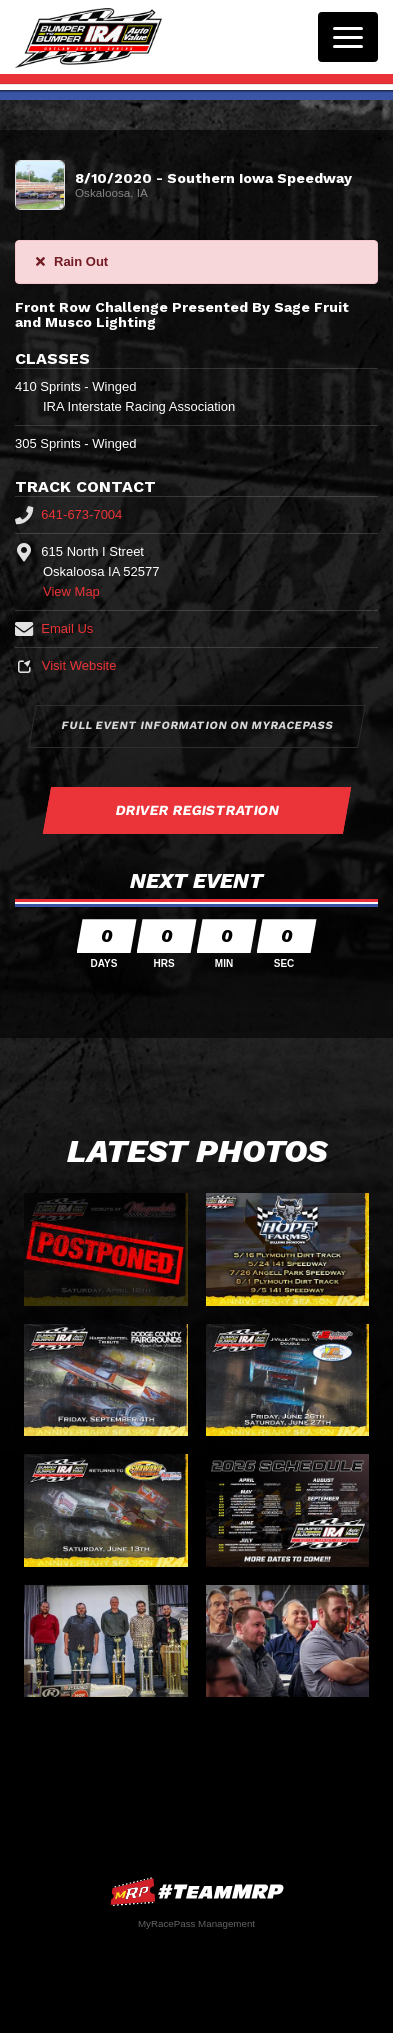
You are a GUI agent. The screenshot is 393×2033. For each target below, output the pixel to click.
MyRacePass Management (196, 1923)
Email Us (54, 628)
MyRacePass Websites (197, 1891)
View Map (71, 591)
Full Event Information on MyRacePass (197, 725)
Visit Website (65, 665)
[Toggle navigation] (348, 37)
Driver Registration (197, 810)
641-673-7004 (68, 514)
